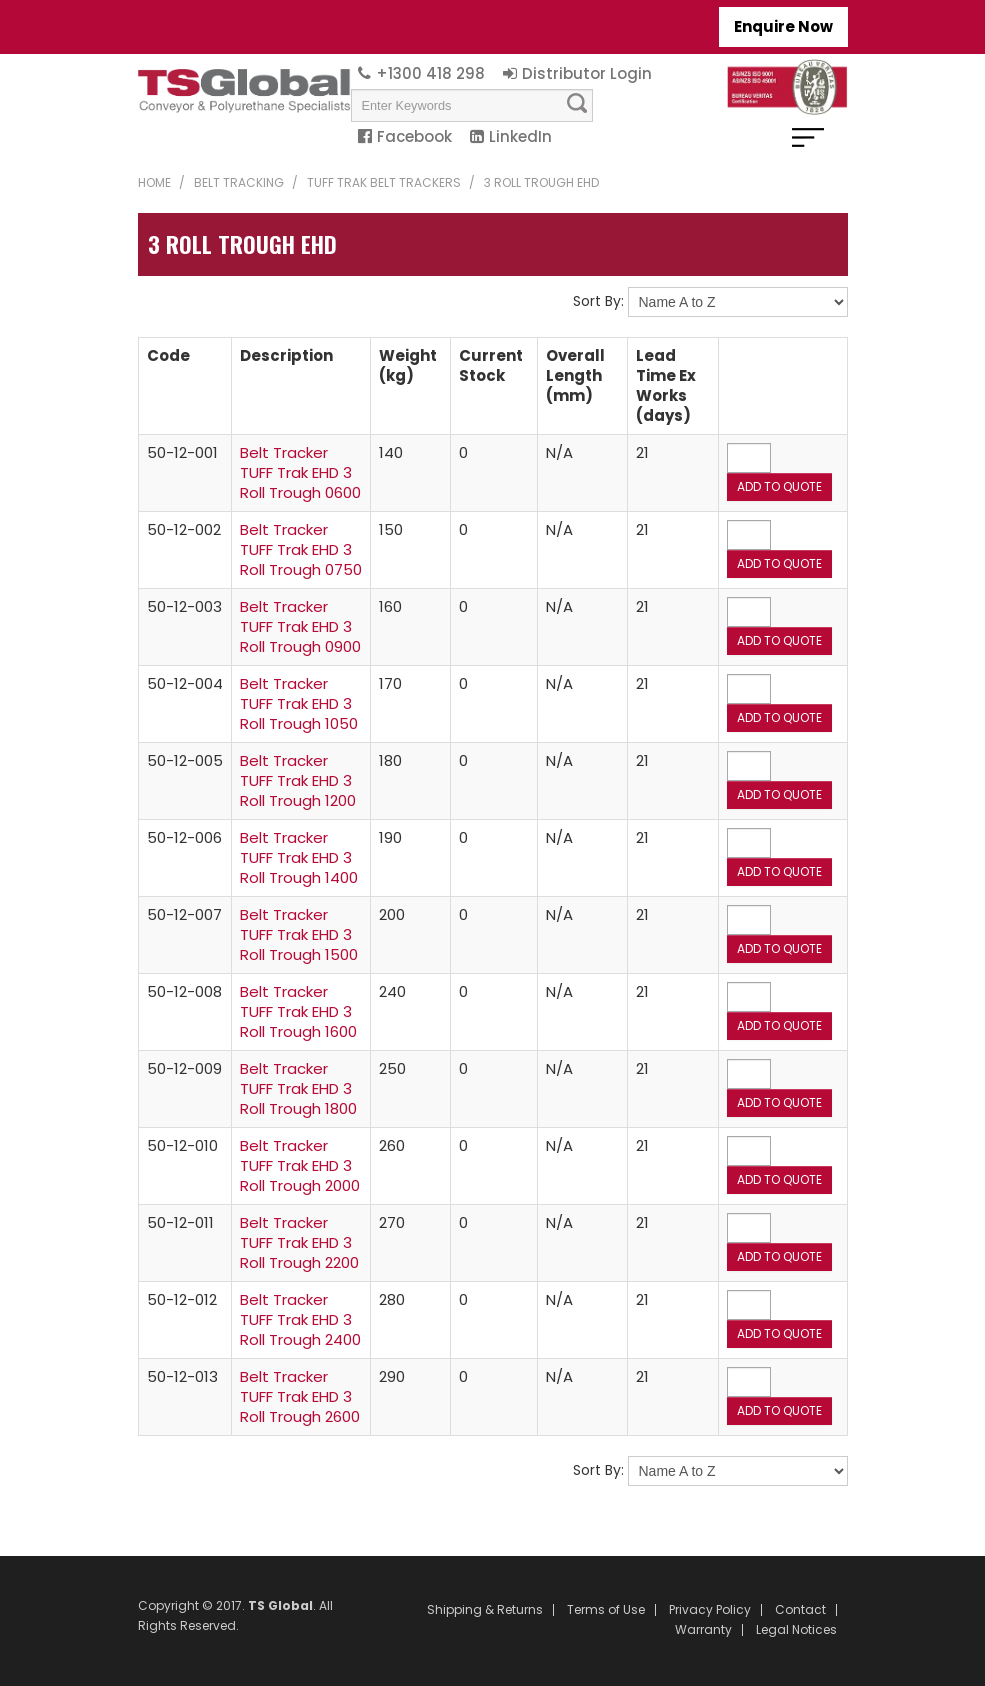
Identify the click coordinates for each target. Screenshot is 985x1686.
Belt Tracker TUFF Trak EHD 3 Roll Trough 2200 (299, 1242)
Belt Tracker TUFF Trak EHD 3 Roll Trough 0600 (300, 472)
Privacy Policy (710, 1610)
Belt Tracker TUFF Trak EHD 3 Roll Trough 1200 (298, 780)
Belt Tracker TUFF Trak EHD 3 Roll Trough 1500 (299, 934)
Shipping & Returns (485, 1610)
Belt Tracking (239, 182)
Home (154, 182)
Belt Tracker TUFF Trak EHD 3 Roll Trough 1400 (299, 857)
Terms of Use (606, 1610)
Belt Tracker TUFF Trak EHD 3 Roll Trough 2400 (300, 1319)
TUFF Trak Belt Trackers (384, 182)
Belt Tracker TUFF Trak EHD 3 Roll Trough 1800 (298, 1088)
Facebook (414, 136)
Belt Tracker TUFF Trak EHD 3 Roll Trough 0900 (300, 626)
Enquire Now (783, 26)
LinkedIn (520, 136)
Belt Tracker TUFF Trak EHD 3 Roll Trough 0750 (301, 549)
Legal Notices (796, 1630)
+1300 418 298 (430, 73)
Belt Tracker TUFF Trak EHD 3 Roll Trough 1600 (298, 1011)
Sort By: (598, 301)
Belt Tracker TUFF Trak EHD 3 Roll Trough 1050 (299, 703)
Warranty (703, 1630)
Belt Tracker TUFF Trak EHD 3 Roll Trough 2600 (300, 1396)
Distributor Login (587, 73)
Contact (800, 1610)
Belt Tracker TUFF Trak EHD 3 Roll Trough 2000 (300, 1165)
